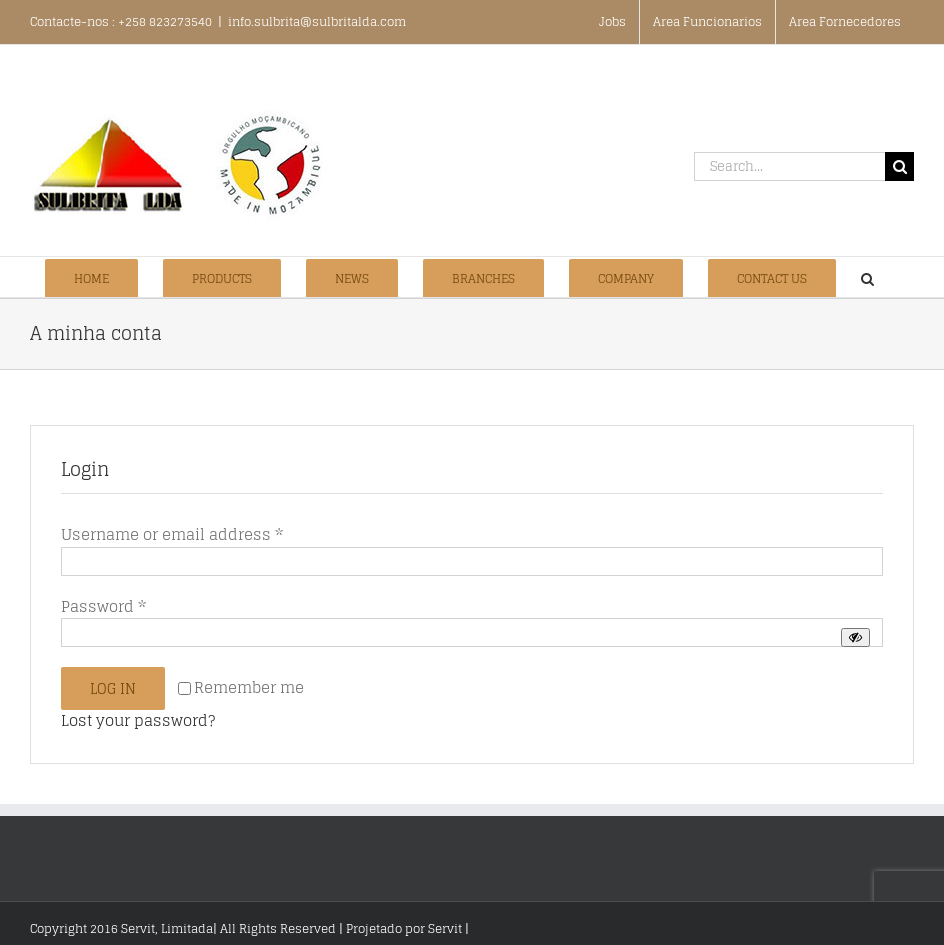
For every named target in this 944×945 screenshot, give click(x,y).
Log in (113, 688)
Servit (445, 928)
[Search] (899, 166)
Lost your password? (138, 720)
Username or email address (172, 534)
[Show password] (855, 637)
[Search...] (789, 166)
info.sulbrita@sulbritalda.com (317, 21)
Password (103, 606)
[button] (867, 277)
